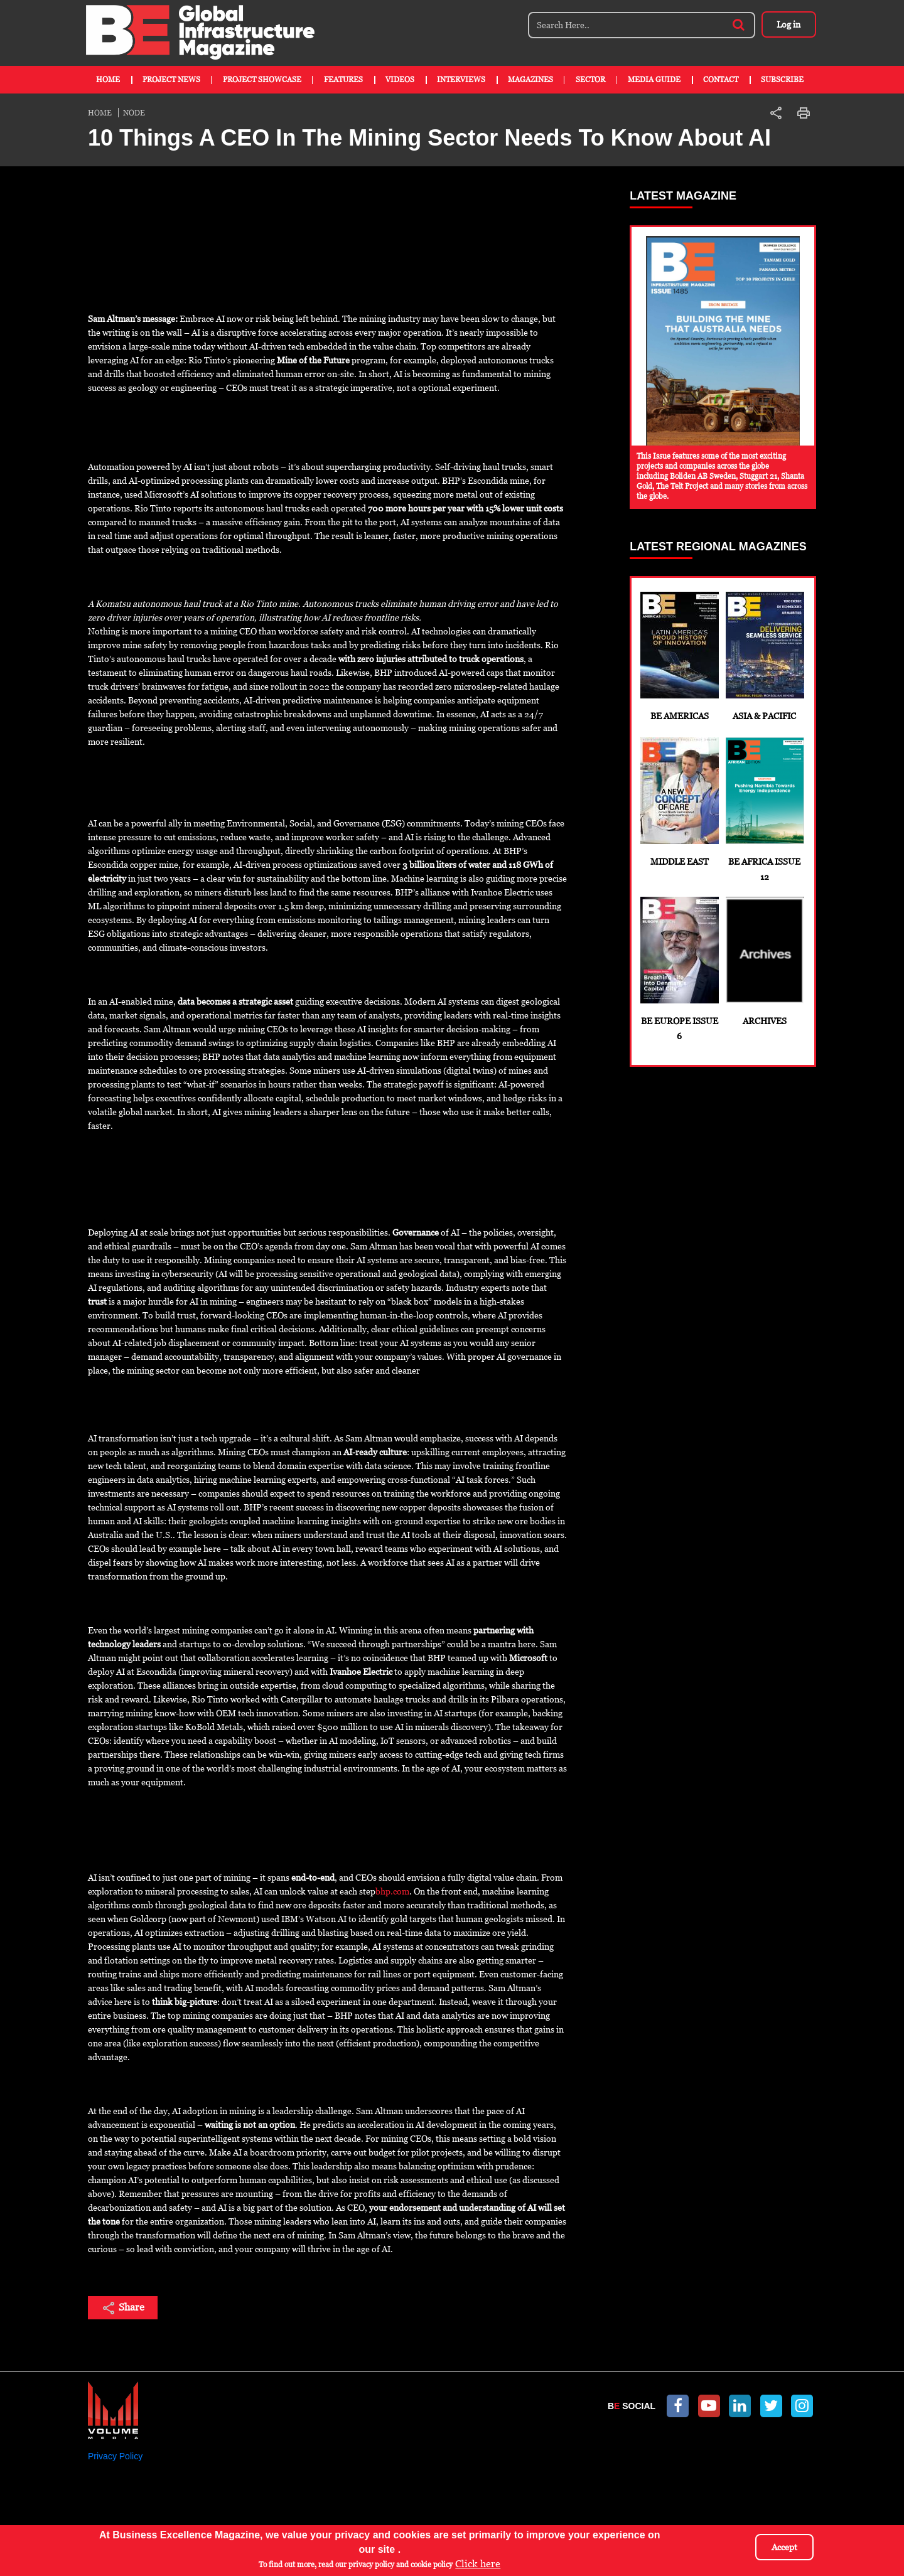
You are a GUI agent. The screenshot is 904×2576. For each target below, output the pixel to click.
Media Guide (654, 79)
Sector (590, 79)
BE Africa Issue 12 (764, 809)
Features (343, 79)
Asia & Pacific (764, 656)
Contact (720, 79)
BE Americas (679, 656)
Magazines (530, 79)
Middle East (679, 802)
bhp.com (392, 1891)
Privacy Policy (115, 2456)
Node (134, 113)
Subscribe (782, 79)
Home (108, 79)
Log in (788, 24)
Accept (784, 2547)
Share (122, 2308)
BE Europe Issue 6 (679, 969)
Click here (477, 2564)
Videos (399, 79)
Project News (171, 79)
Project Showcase (262, 79)
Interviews (461, 79)
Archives (764, 961)
